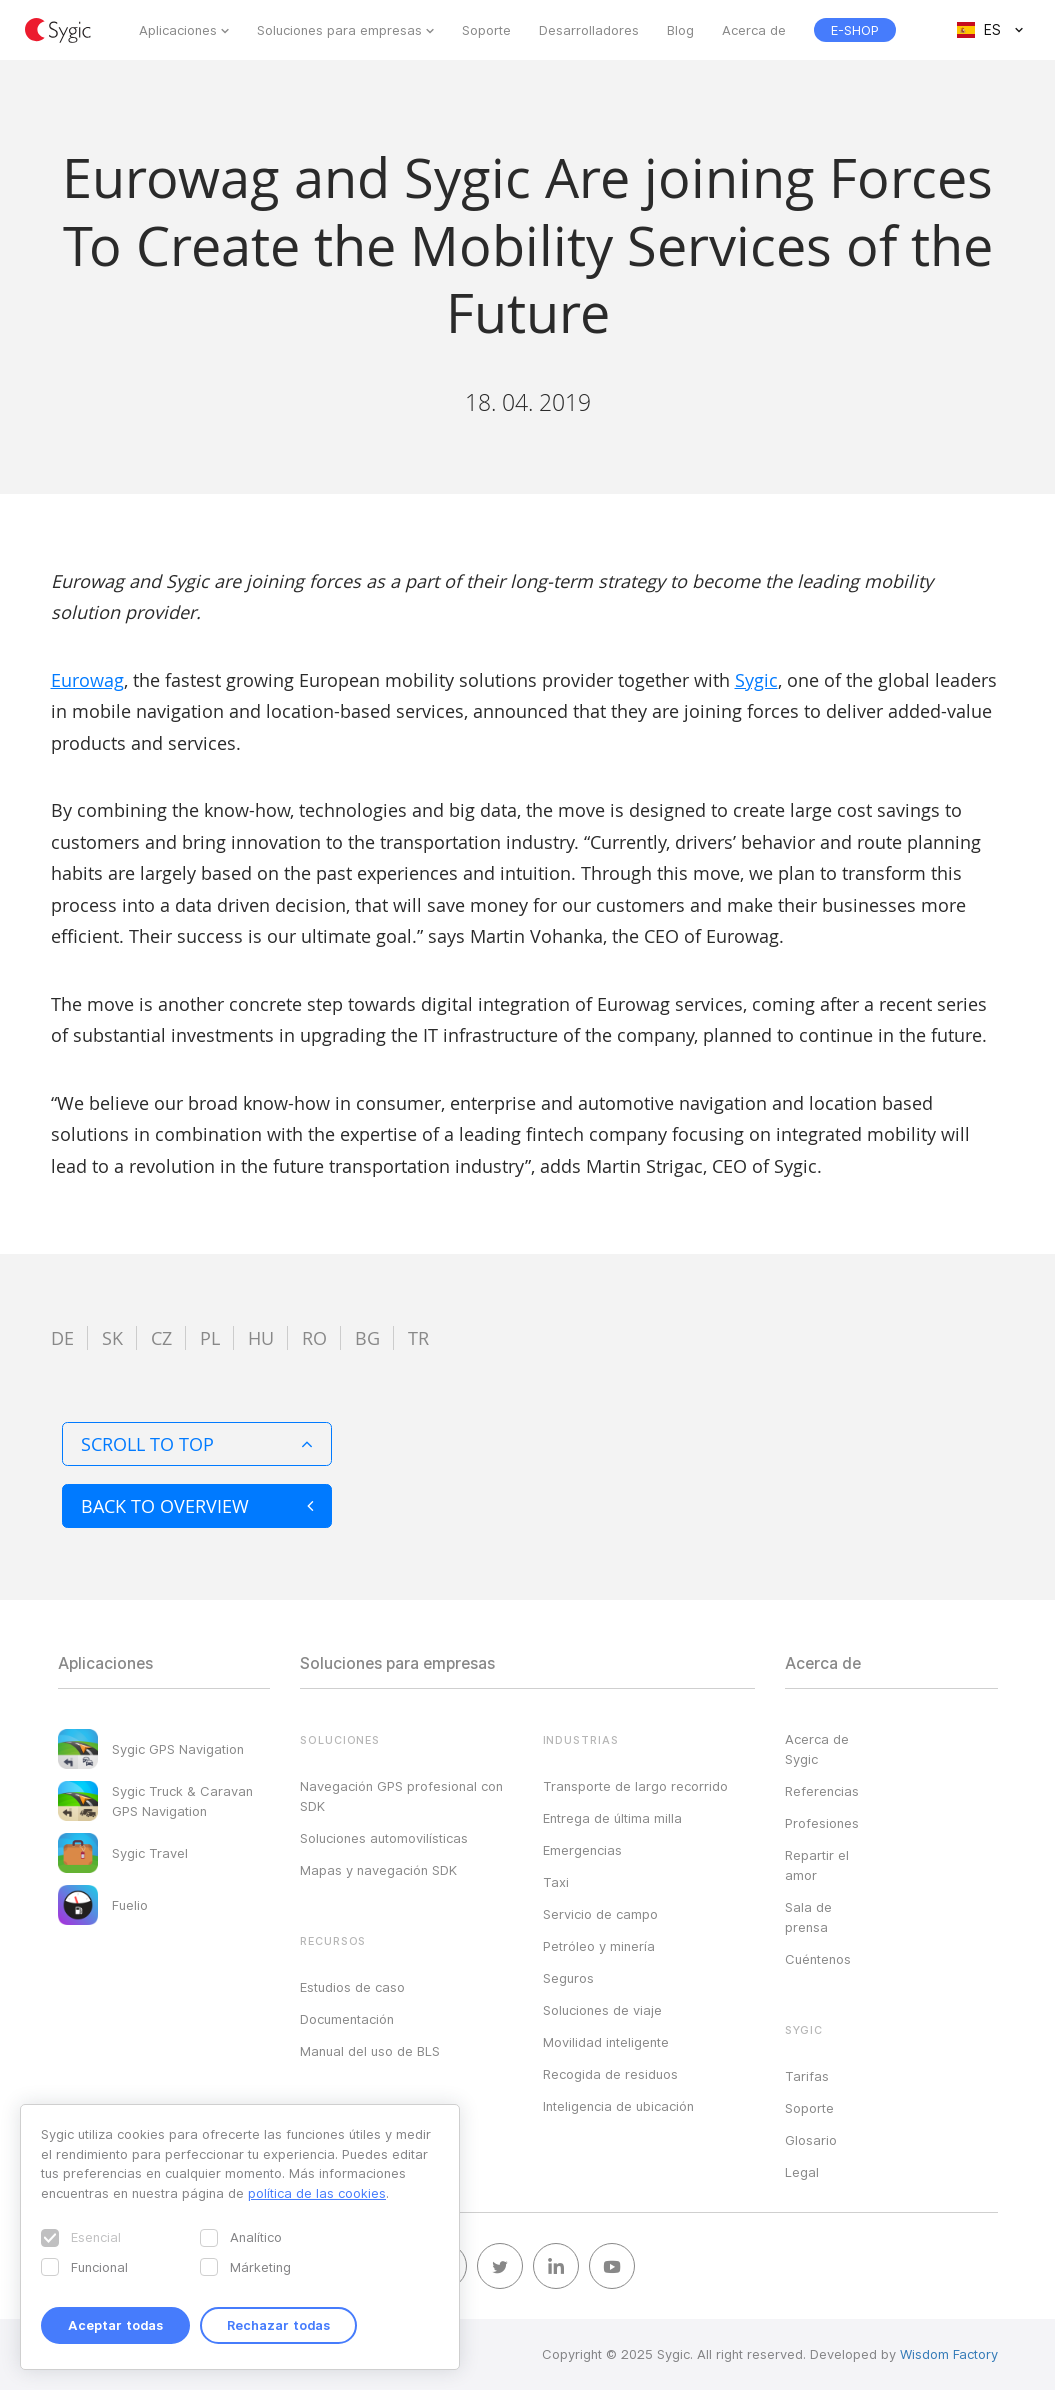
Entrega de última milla (612, 1818)
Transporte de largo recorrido (635, 1786)
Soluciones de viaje (602, 2010)
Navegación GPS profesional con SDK (401, 1796)
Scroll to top (197, 1444)
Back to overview (197, 1506)
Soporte (486, 30)
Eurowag (87, 680)
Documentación (347, 2019)
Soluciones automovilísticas (384, 1838)
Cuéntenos (818, 1959)
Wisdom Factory (949, 2354)
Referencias (822, 1791)
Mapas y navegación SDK (378, 1870)
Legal (802, 2172)
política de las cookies (317, 2193)
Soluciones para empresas (339, 30)
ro (314, 1338)
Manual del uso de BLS (370, 2051)
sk (112, 1338)
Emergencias (582, 1850)
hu (261, 1338)
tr (418, 1338)
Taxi (556, 1882)
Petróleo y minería (599, 1946)
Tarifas (807, 2076)
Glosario (811, 2140)
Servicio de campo (600, 1914)
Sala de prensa (808, 1917)
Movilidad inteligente (606, 2042)
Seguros (568, 1978)
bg (367, 1338)
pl (210, 1338)
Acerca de (754, 30)
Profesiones (822, 1823)
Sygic (756, 680)
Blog (680, 30)
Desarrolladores (589, 30)
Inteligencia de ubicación (618, 2106)
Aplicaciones (178, 30)
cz (161, 1338)
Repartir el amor (817, 1865)
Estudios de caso (352, 1987)
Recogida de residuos (610, 2074)
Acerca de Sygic (817, 1749)
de (62, 1338)
